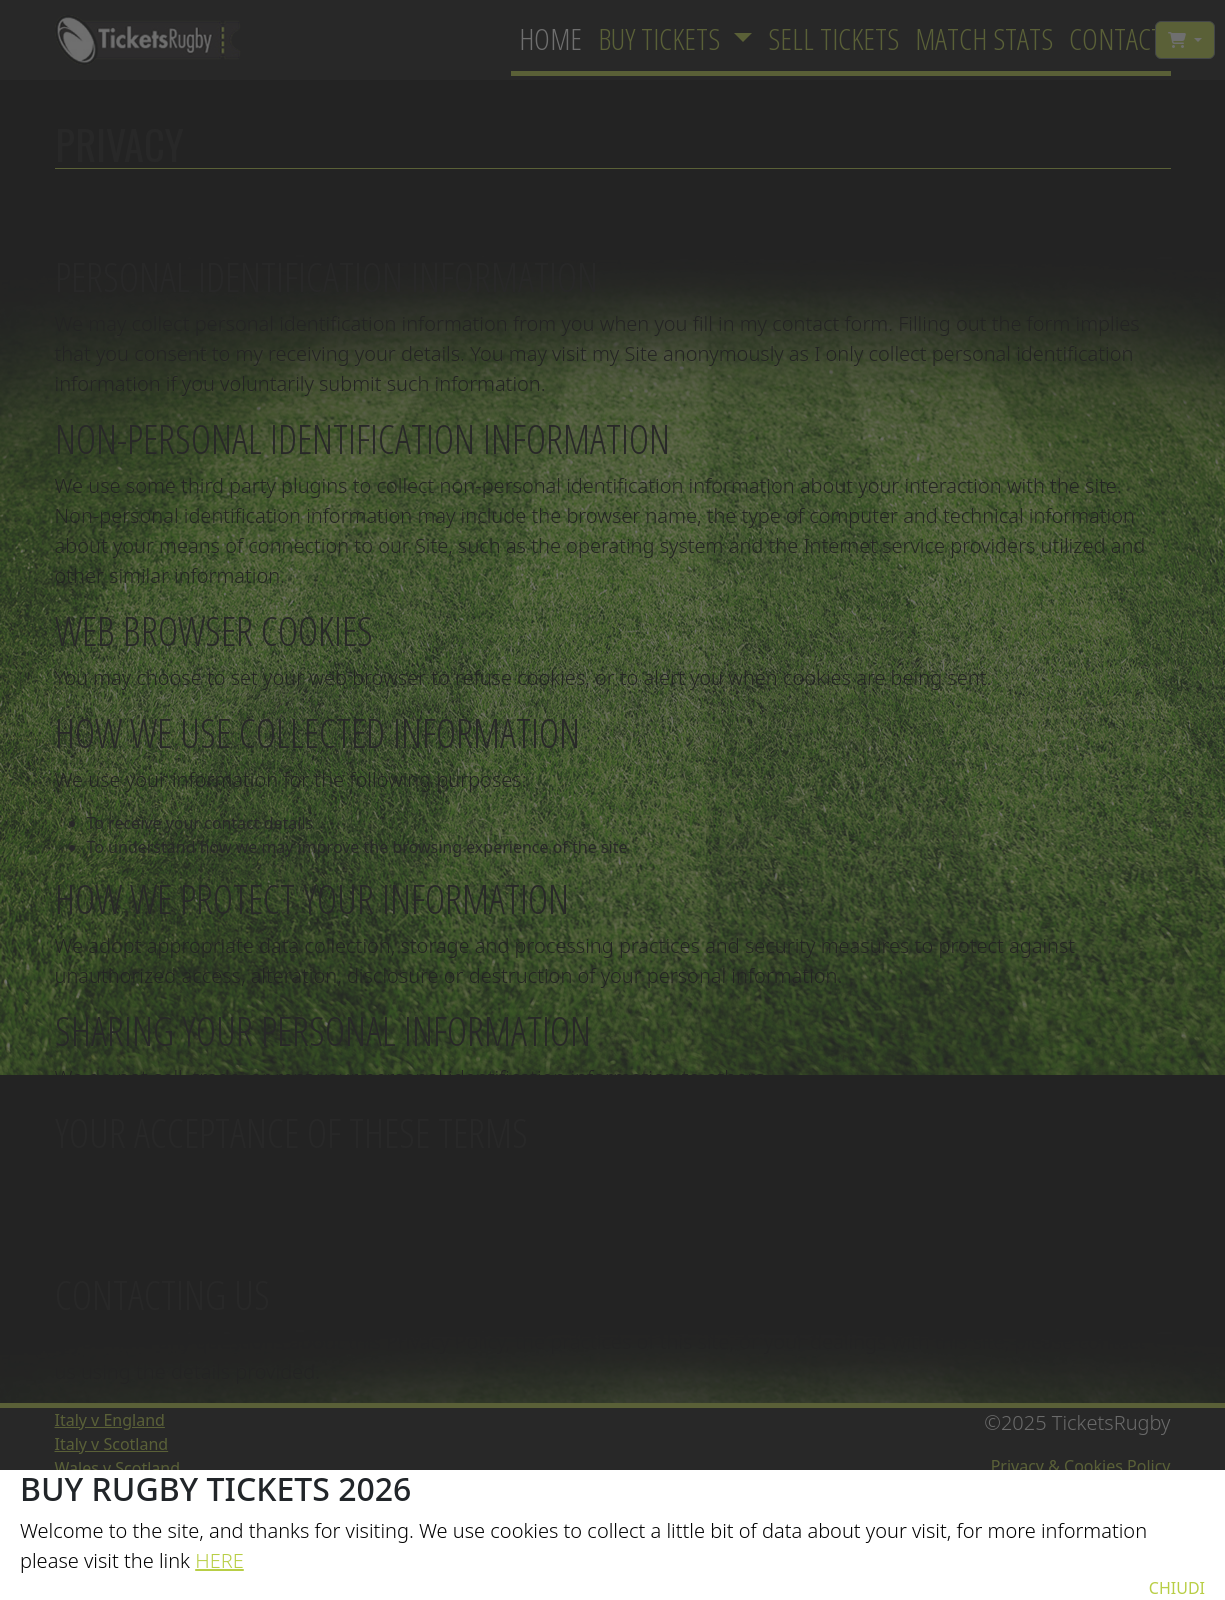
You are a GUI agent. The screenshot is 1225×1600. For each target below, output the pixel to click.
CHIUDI (1177, 1588)
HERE (219, 1560)
